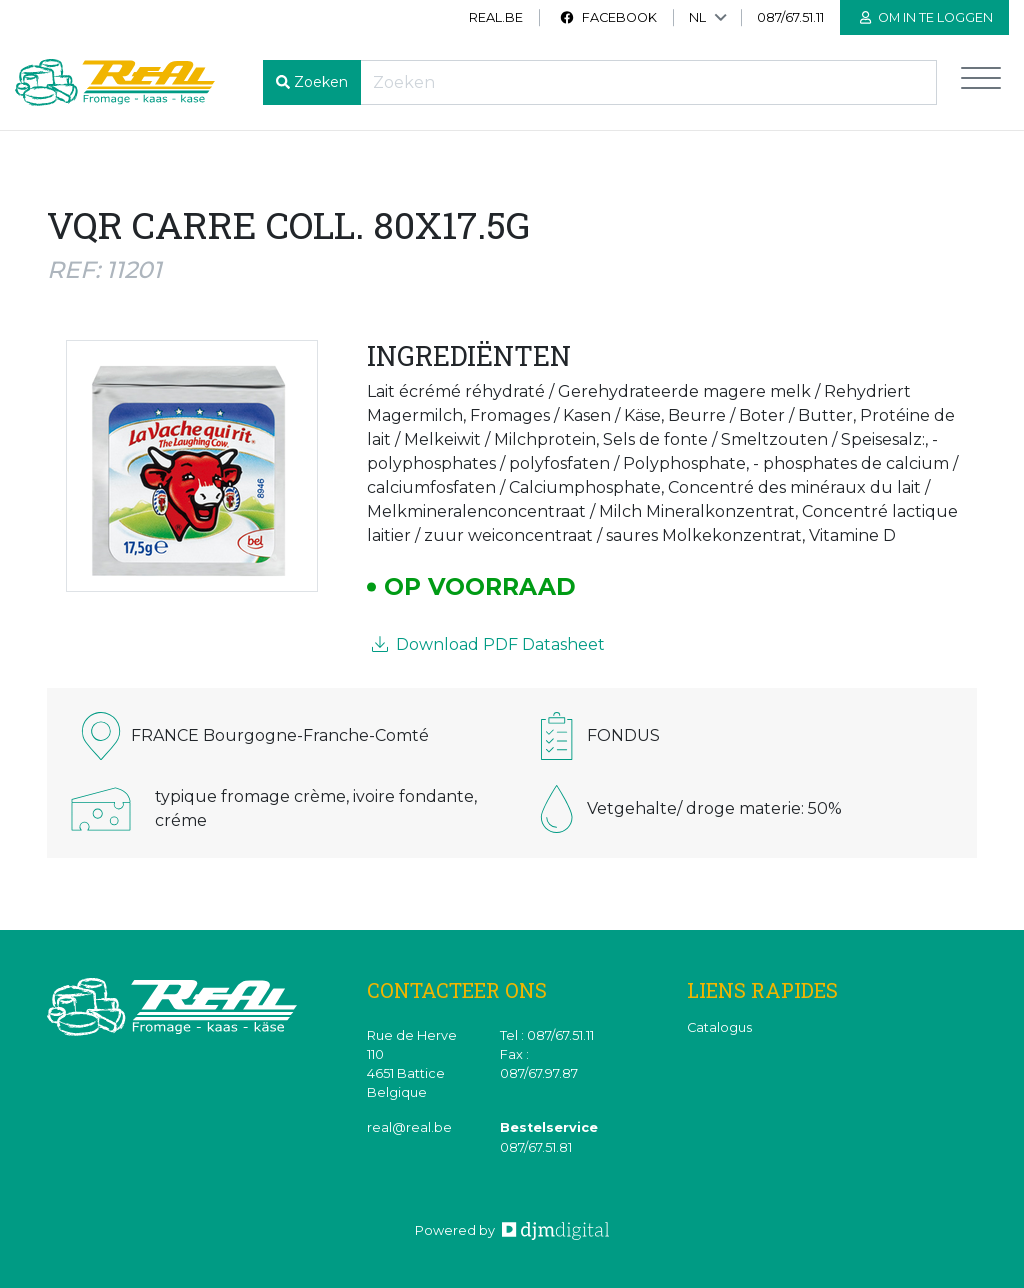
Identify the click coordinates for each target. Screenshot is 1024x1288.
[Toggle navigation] (981, 82)
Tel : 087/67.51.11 (547, 1035)
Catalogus (719, 1027)
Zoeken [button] (321, 82)
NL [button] (697, 17)
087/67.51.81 (536, 1147)
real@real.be (409, 1127)
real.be (496, 17)
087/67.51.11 (790, 17)
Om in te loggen (926, 17)
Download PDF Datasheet (488, 644)
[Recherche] (648, 82)
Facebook (608, 17)
